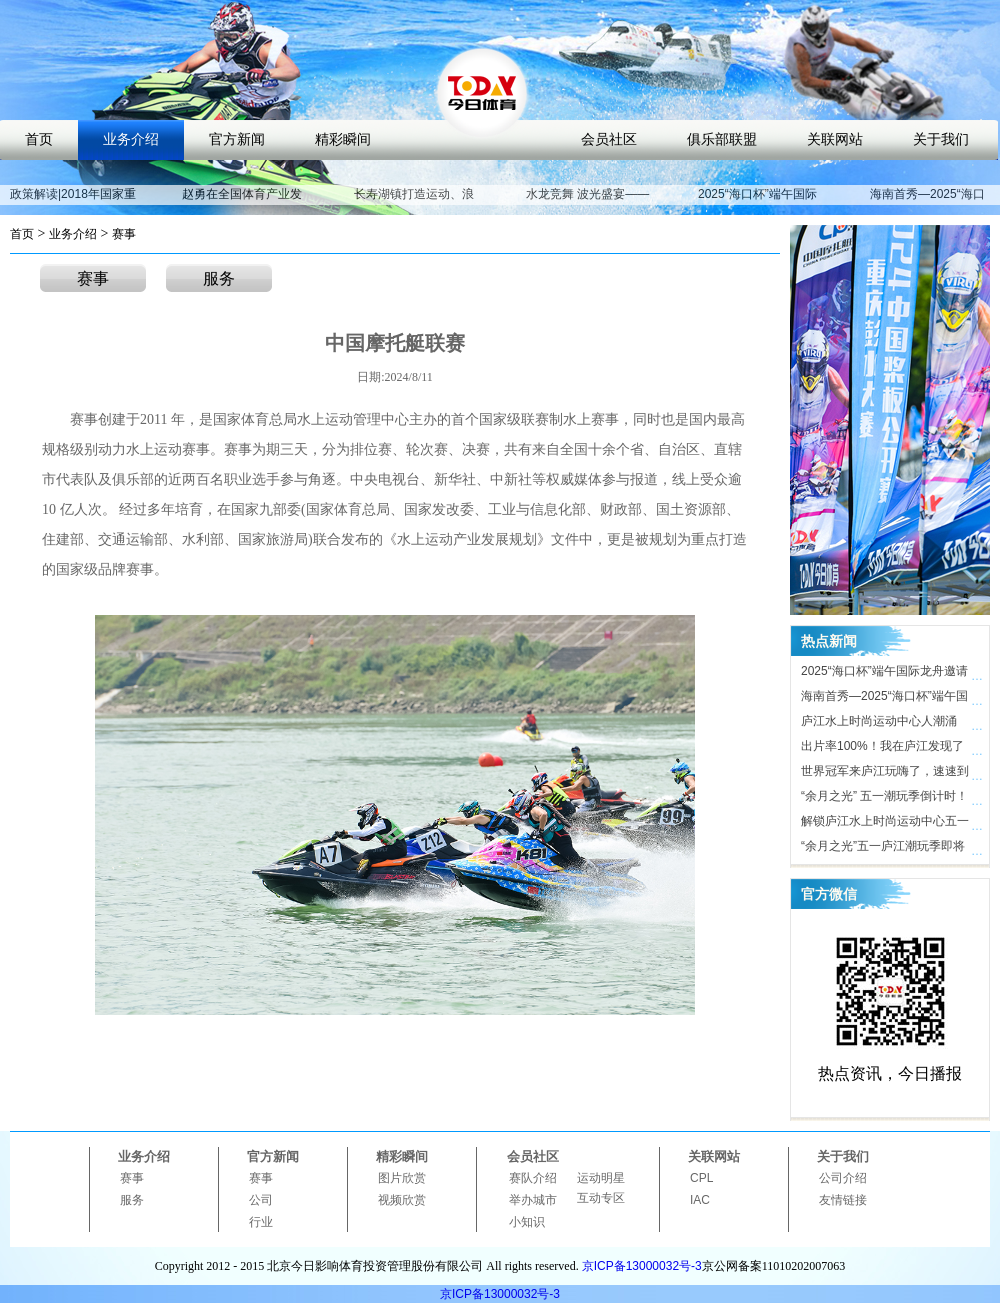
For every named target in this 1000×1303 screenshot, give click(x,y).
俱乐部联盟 (722, 139)
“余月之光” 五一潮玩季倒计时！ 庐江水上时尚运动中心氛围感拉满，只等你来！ (885, 799)
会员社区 (609, 139)
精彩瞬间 (343, 139)
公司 (261, 1200)
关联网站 (835, 139)
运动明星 (601, 1178)
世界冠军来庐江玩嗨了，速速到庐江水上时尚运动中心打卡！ (885, 774)
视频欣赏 (402, 1200)
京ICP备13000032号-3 (642, 1266)
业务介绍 (131, 139)
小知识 (527, 1222)
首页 (39, 139)
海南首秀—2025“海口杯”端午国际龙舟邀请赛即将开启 (884, 699)
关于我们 (941, 139)
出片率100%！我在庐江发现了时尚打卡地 (882, 749)
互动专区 (601, 1198)
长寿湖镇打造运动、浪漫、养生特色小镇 (414, 203)
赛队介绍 (533, 1178)
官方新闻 (237, 139)
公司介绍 (843, 1178)
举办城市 (533, 1200)
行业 (261, 1222)
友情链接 (843, 1200)
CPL (701, 1178)
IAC (700, 1200)
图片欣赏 (402, 1178)
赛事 (124, 234)
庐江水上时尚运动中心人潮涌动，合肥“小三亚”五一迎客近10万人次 (883, 724)
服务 (219, 278)
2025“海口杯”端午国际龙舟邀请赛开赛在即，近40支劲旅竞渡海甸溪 (885, 674)
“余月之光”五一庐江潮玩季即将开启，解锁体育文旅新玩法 (883, 849)
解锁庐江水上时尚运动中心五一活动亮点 (885, 824)
